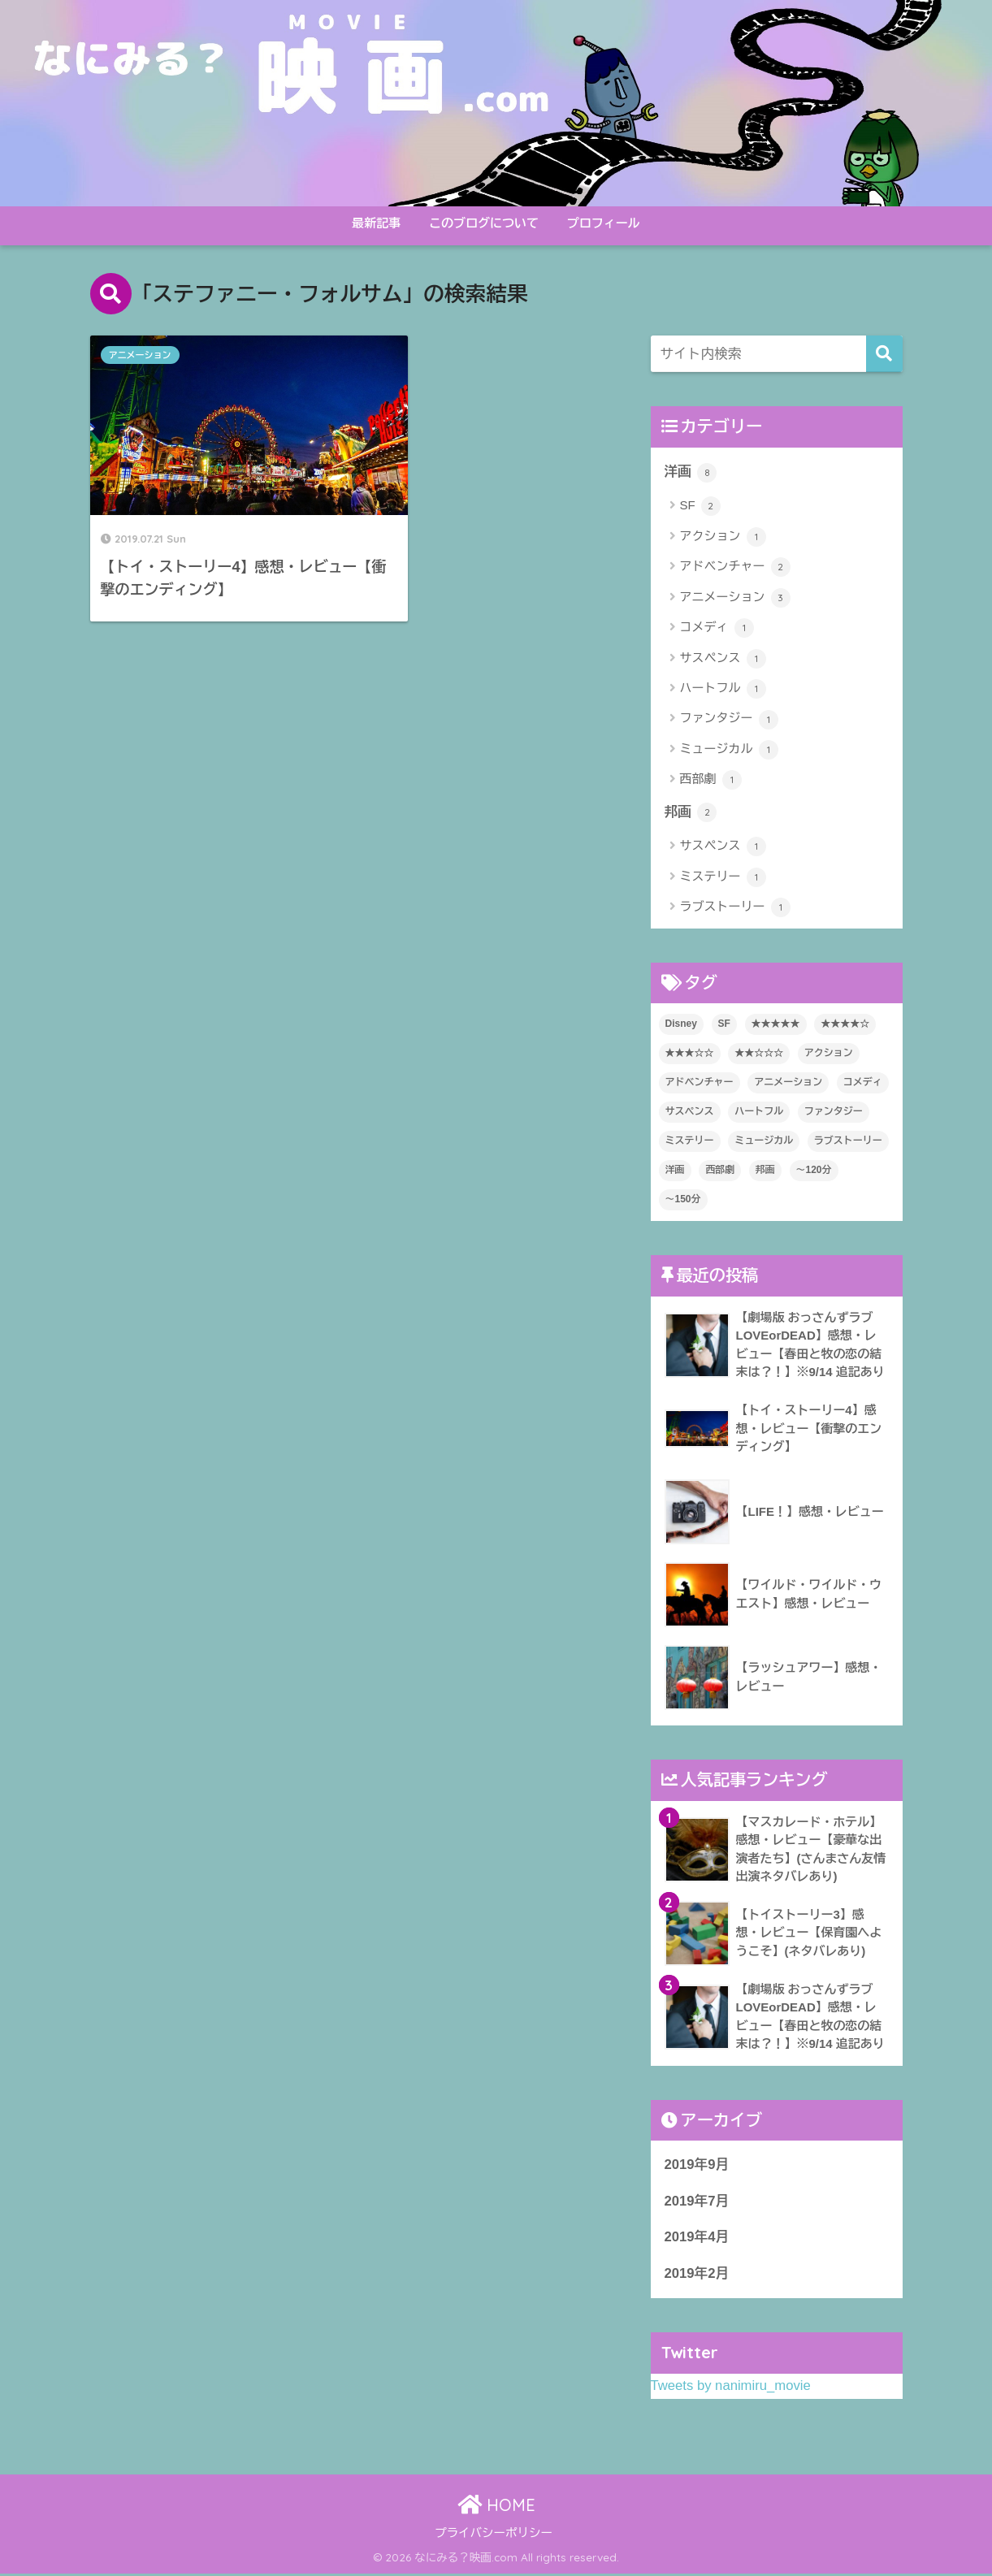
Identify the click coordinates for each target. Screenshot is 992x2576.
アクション (723, 537)
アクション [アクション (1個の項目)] (828, 1053)
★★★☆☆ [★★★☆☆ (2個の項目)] (689, 1053)
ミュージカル (729, 750)
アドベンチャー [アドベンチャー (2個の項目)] (699, 1083)
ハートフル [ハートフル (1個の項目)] (758, 1112)
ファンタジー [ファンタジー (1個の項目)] (833, 1112)
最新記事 (376, 223)
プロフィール (603, 223)
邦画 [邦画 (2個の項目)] (765, 1170)
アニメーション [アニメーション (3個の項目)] (788, 1083)
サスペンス (723, 659)
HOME (496, 2507)
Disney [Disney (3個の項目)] (681, 1024)
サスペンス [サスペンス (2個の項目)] (689, 1112)
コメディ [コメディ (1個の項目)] (862, 1083)
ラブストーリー (735, 908)
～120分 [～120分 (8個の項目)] (814, 1170)
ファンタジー (729, 720)
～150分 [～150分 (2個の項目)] (683, 1200)
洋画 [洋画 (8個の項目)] (675, 1170)
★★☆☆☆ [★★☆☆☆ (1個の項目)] (758, 1053)
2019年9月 (697, 2167)
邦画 (691, 813)
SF (700, 507)
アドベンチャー (735, 568)
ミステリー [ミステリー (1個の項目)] (689, 1141)
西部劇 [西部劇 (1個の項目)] (719, 1170)
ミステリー (723, 877)
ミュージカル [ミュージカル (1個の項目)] (763, 1141)
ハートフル (723, 689)
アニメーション (140, 355)
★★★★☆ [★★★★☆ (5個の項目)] (845, 1024)
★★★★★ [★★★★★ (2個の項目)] (776, 1024)
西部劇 (711, 780)
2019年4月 (697, 2239)
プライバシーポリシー (493, 2535)
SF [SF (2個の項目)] (724, 1024)
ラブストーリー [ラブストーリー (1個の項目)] (848, 1141)
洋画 (691, 472)
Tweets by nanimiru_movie (731, 2388)
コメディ (717, 628)
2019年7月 (697, 2202)
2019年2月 (697, 2276)
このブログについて (484, 223)
